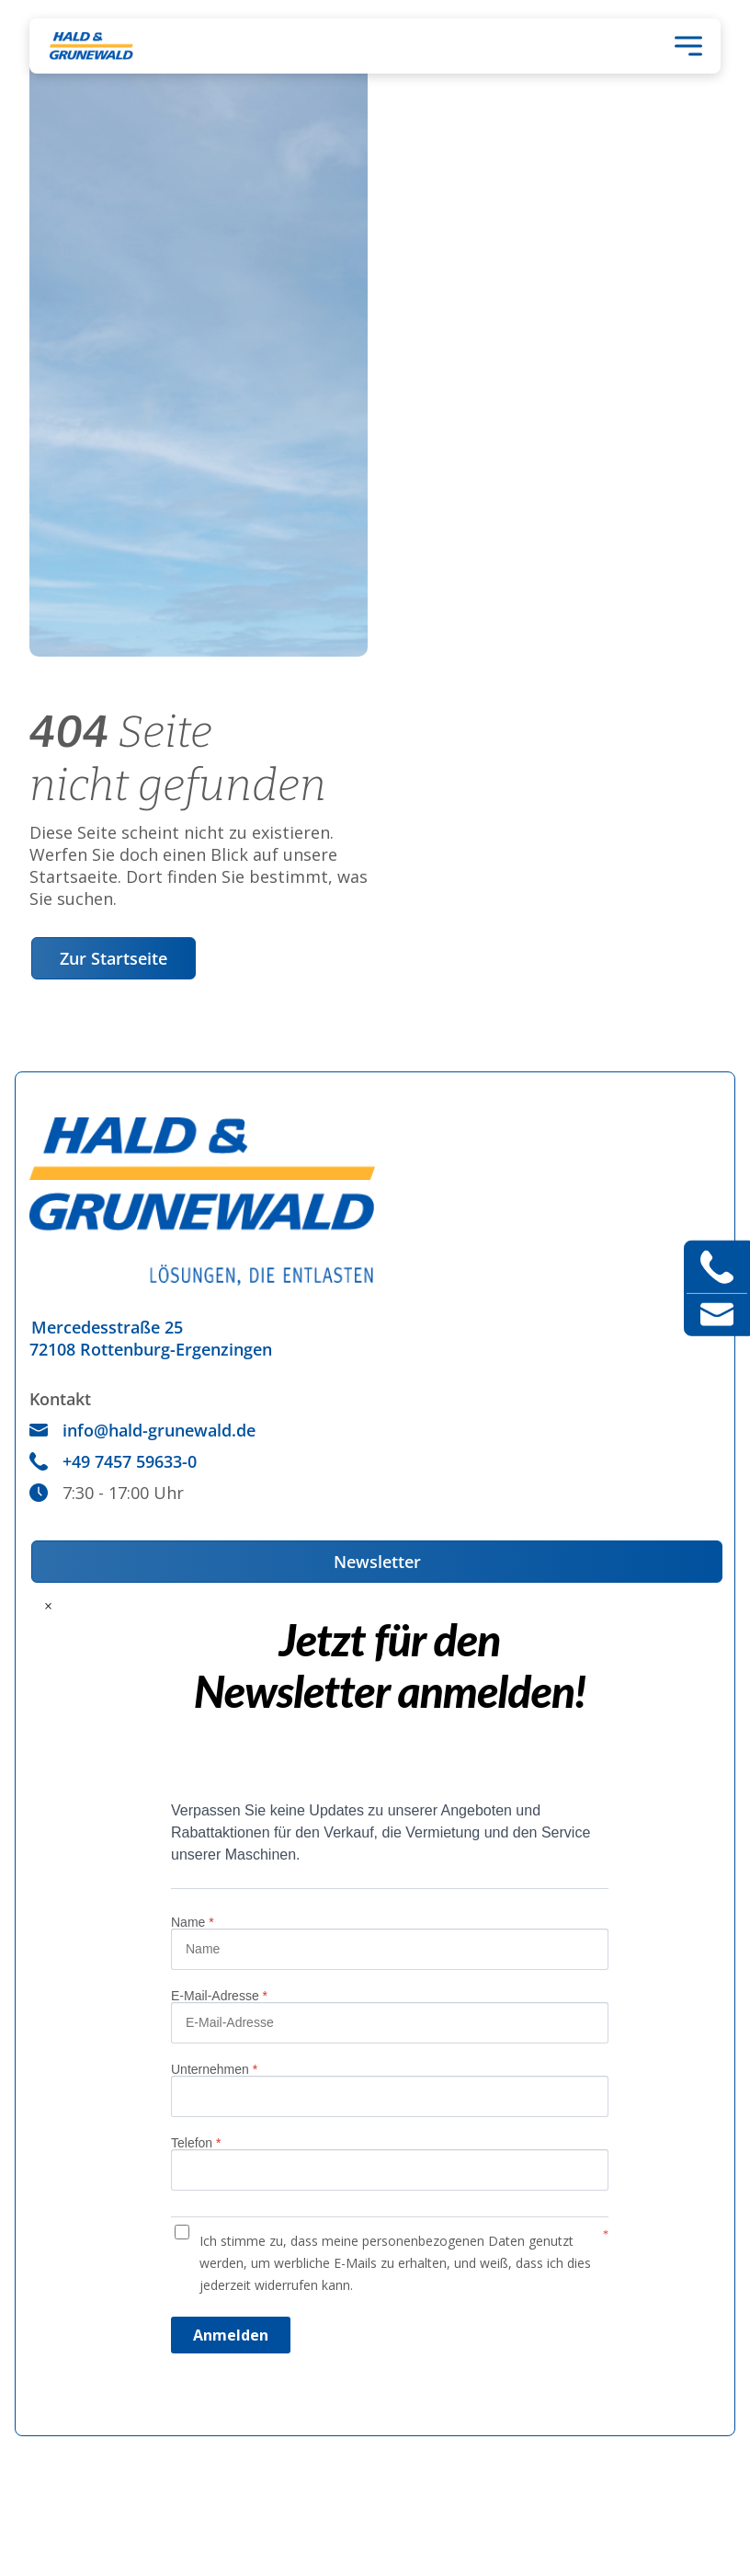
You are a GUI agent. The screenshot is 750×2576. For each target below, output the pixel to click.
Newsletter (377, 1562)
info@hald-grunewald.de (142, 1430)
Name (192, 1922)
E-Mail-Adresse (219, 1995)
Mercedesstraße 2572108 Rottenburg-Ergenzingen (150, 1338)
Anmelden (230, 2335)
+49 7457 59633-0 (113, 1461)
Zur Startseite (113, 958)
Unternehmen (214, 2069)
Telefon (196, 2142)
